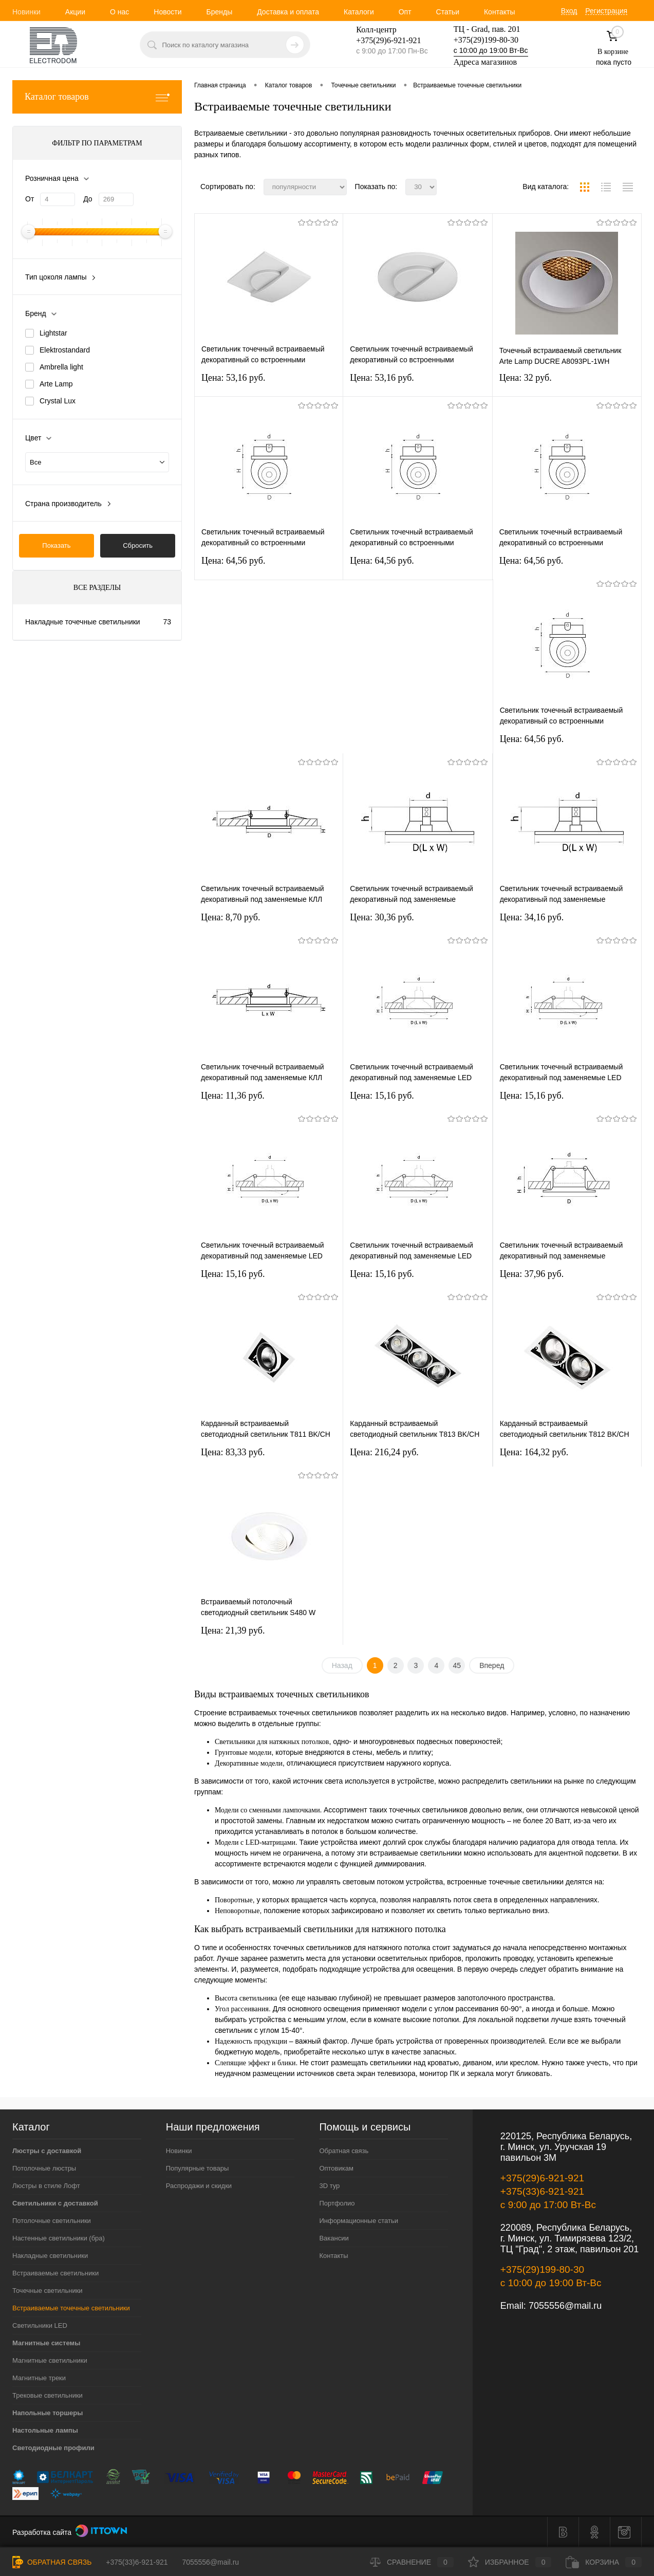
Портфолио (336, 2203)
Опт (405, 12)
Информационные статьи (358, 2221)
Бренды (219, 12)
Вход (569, 11)
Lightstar (53, 333)
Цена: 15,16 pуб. (382, 1095)
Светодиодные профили (53, 2448)
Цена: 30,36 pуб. (382, 917)
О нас (119, 12)
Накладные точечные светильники (82, 622)
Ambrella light (61, 367)
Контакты (499, 12)
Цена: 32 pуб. (525, 378)
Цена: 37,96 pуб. (532, 1274)
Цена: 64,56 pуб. (233, 560)
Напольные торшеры (47, 2413)
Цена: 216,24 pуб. (384, 1452)
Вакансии (333, 2238)
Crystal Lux (58, 401)
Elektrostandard (65, 350)
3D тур (329, 2186)
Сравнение (412, 2562)
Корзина (604, 2562)
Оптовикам (336, 2168)
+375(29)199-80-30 (486, 39)
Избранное (510, 2562)
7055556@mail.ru (565, 2306)
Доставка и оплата (288, 12)
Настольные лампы (45, 2430)
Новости (167, 12)
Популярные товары (197, 2168)
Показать (56, 545)
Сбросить (138, 545)
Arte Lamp (56, 384)
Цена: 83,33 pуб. (233, 1452)
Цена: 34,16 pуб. (532, 917)
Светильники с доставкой (55, 2203)
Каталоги (359, 12)
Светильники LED (39, 2325)
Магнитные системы (46, 2343)
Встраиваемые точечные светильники (71, 2308)
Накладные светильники (50, 2255)
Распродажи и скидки (199, 2186)
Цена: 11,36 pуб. (233, 1095)
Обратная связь (343, 2151)
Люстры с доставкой (46, 2151)
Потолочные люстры (44, 2168)
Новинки (26, 12)
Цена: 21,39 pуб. (233, 1630)
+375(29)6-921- (382, 40)
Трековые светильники (47, 2395)
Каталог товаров (97, 97)
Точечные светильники (47, 2290)
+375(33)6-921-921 (542, 2191)
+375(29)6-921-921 (542, 2178)
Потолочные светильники (51, 2221)
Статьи (447, 12)
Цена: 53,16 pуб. (233, 378)
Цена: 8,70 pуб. (230, 917)
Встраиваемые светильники (55, 2273)
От (29, 199)
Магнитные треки (39, 2378)
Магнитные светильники (49, 2360)
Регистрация (606, 11)
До (87, 199)
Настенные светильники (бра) (58, 2238)
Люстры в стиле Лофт (46, 2186)
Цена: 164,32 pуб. (534, 1452)
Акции (75, 12)
